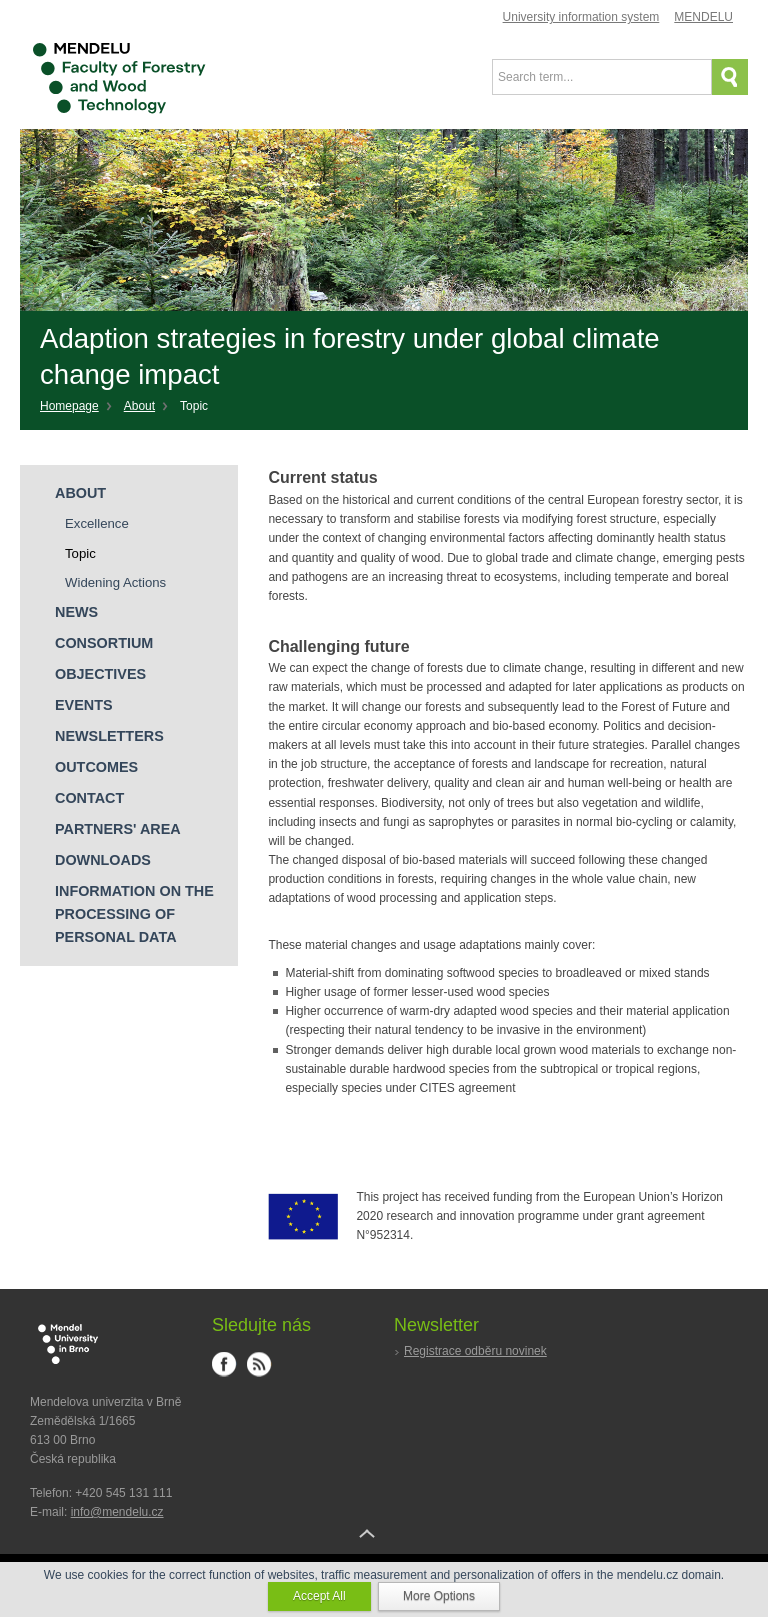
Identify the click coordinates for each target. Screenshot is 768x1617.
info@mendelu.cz (117, 1512)
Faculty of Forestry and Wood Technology (120, 79)
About (139, 406)
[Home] (77, 407)
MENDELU (703, 17)
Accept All (319, 1596)
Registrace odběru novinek (475, 1351)
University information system (581, 17)
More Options (439, 1596)
